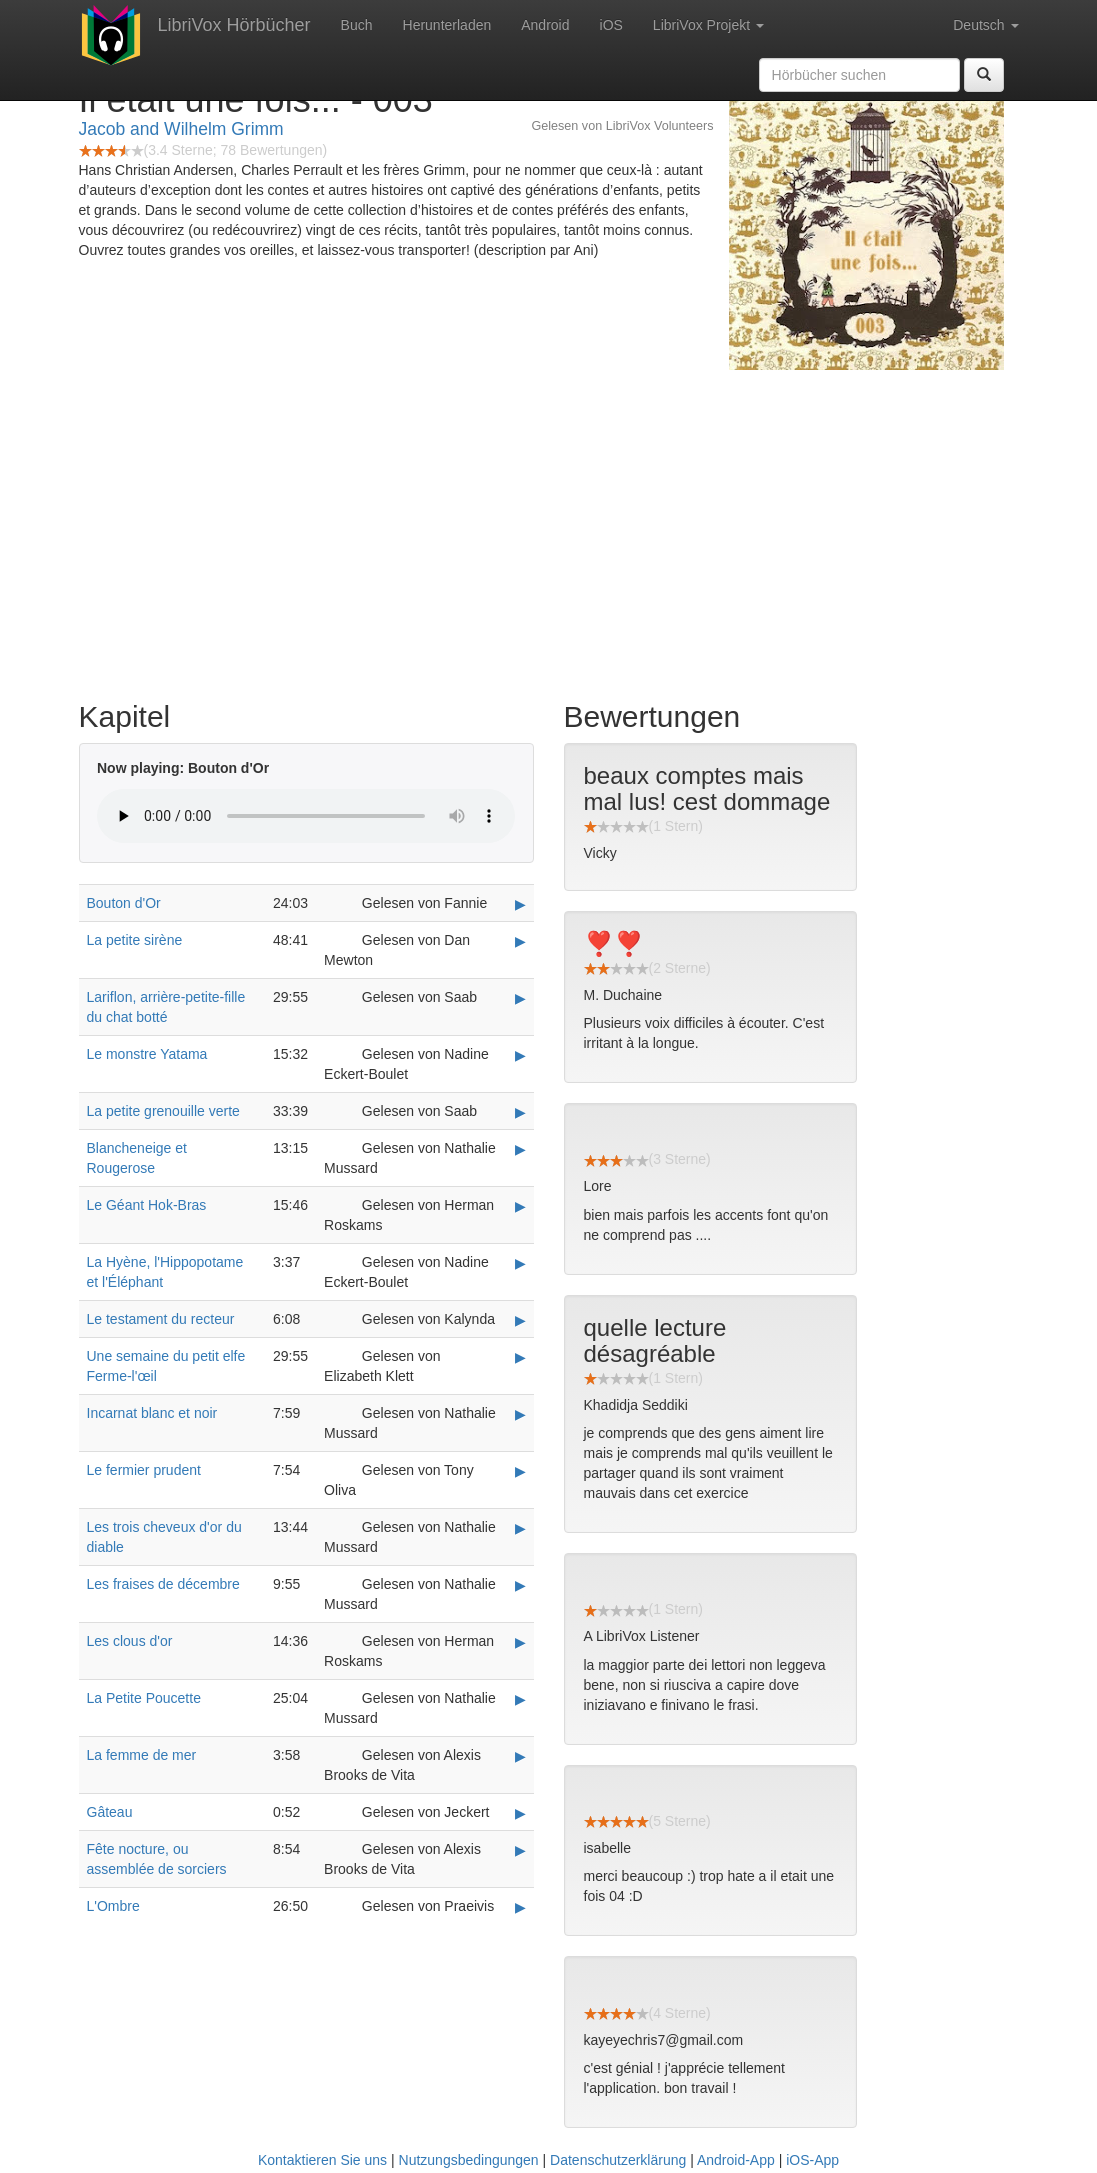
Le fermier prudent (144, 1470)
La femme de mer (142, 1755)
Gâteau (110, 1812)
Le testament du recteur (161, 1319)
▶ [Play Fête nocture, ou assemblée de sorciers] (520, 1850)
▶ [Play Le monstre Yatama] (520, 1055)
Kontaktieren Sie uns (322, 2160)
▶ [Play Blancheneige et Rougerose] (520, 1149)
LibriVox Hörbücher (234, 25)
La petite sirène (135, 940)
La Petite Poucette (144, 1698)
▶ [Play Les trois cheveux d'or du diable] (520, 1528)
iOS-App (812, 2160)
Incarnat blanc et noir (152, 1413)
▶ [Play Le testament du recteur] (520, 1320)
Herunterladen (447, 25)
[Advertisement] (549, 530)
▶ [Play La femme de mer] (520, 1756)
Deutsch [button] (985, 25)
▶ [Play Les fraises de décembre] (520, 1585)
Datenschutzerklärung (618, 2160)
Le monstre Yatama (147, 1054)
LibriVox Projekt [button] (708, 25)
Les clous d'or (130, 1641)
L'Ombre (113, 1906)
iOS (611, 25)
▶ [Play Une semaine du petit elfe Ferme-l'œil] (520, 1357)
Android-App (736, 2160)
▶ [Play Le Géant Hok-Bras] (520, 1206)
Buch (357, 25)
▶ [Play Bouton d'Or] (520, 904)
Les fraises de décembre (163, 1584)
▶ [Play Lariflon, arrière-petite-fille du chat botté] (520, 998)
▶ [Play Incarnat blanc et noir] (520, 1414)
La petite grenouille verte (163, 1111)
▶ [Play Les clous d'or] (520, 1642)
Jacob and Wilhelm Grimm (181, 129)
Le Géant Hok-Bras (147, 1205)
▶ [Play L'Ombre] (520, 1907)
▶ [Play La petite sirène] (520, 941)
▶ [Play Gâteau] (520, 1813)
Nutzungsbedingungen (469, 2160)
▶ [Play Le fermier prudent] (520, 1471)
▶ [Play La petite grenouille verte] (520, 1112)
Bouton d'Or (124, 903)
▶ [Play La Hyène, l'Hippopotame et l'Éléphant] (520, 1263)
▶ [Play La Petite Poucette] (520, 1699)
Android (545, 25)
